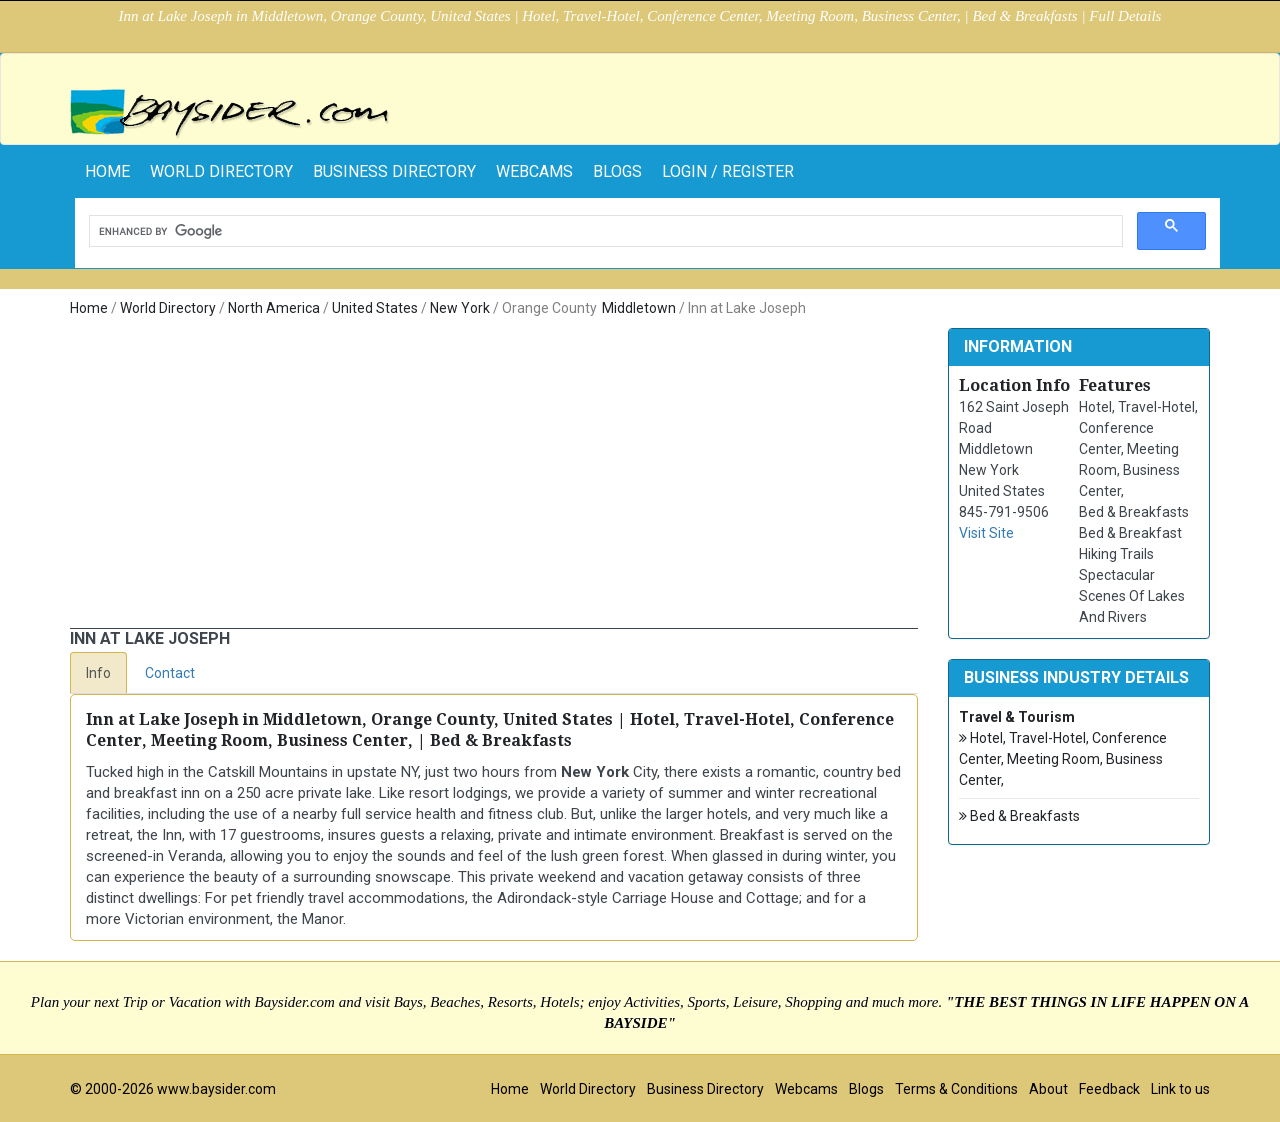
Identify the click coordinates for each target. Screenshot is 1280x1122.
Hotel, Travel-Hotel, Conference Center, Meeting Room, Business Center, (1063, 758)
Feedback (1109, 1089)
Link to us (1180, 1089)
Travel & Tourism (1017, 717)
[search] (604, 231)
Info (98, 673)
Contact (170, 673)
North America (274, 308)
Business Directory (394, 171)
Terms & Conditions (956, 1089)
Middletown (639, 308)
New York (460, 308)
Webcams (534, 171)
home (107, 171)
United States (375, 308)
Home (89, 308)
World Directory (221, 171)
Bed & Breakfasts (1019, 816)
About (1048, 1089)
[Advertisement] (494, 478)
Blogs (617, 171)
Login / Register (728, 171)
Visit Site (986, 533)
